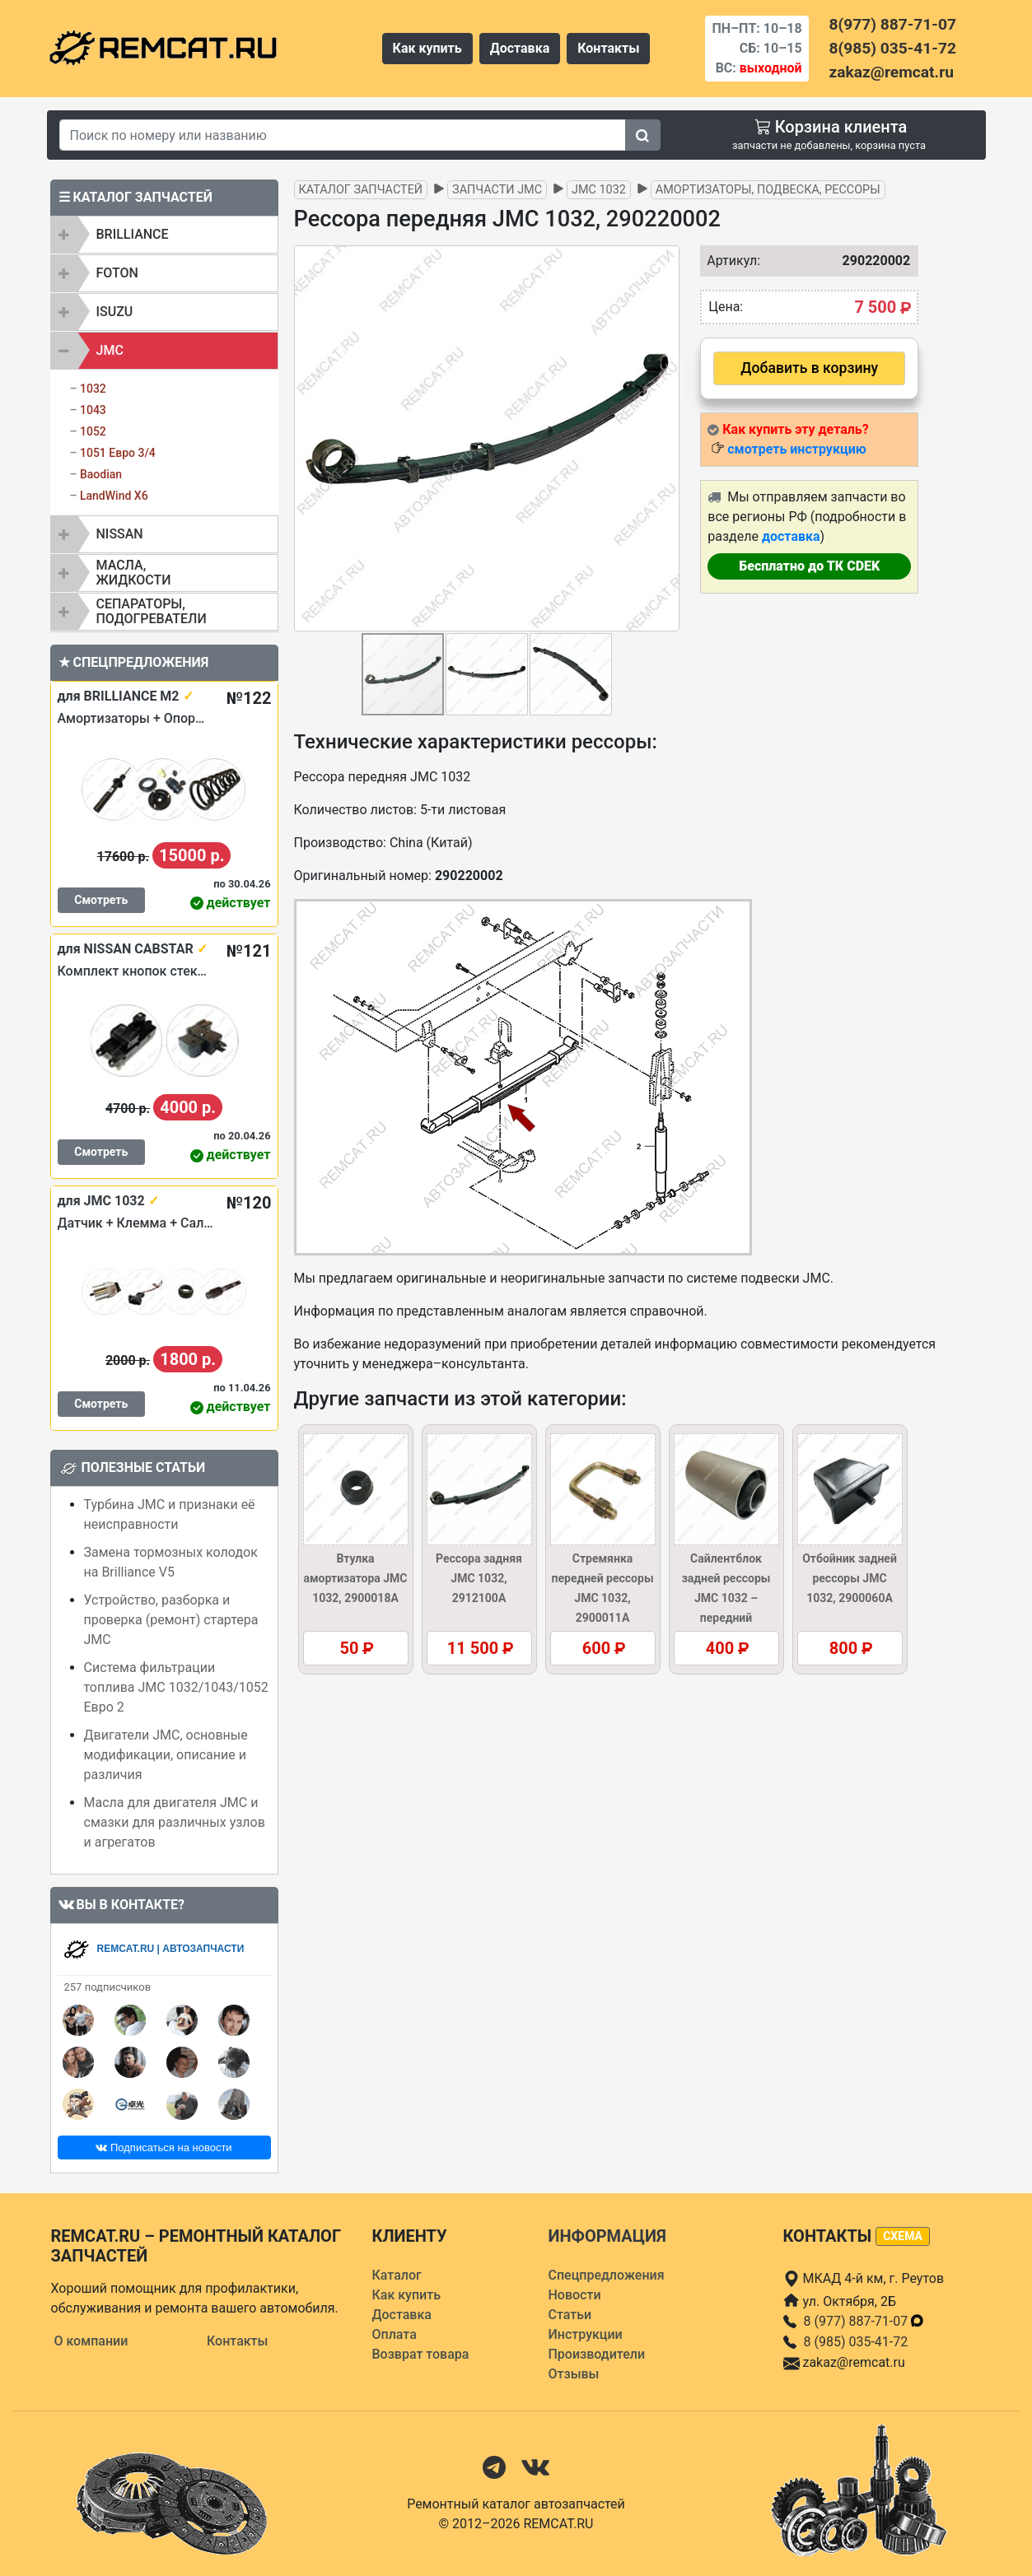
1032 (93, 388)
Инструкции (586, 2334)
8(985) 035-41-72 (892, 48)
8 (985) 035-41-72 (856, 2342)
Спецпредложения (607, 2275)
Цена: (725, 306)
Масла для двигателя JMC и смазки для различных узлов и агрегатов (174, 1822)
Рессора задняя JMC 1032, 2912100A (479, 1578)
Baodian (101, 474)
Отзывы (574, 2374)
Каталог (397, 2275)
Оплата (394, 2334)
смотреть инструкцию (796, 449)
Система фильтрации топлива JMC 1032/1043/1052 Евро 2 (176, 1687)
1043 (93, 410)
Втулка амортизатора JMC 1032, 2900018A (355, 1578)
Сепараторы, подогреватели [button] (151, 611)
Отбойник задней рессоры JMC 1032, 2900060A (849, 1578)
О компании (91, 2341)
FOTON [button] (117, 273)
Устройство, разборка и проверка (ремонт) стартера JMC (171, 1619)
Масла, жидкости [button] (133, 572)
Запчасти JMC (497, 190)
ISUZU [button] (114, 311)
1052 (93, 431)
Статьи (570, 2314)
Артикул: (730, 260)
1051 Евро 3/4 (118, 452)
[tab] (164, 235)
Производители (597, 2354)
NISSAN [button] (119, 534)
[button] (664, 439)
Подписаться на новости (163, 2147)
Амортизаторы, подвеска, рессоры (768, 190)
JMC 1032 (599, 190)
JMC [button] (110, 350)
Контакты (608, 48)
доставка (791, 536)
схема (902, 2236)
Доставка (520, 48)
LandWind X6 (114, 495)
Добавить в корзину (809, 368)
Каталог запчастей (361, 190)
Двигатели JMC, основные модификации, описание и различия (166, 1754)
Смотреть (101, 899)
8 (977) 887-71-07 (865, 2321)
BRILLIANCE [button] (132, 234)
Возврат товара (420, 2354)
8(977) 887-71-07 (892, 24)
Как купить (427, 48)
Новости (575, 2295)
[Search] (342, 135)
